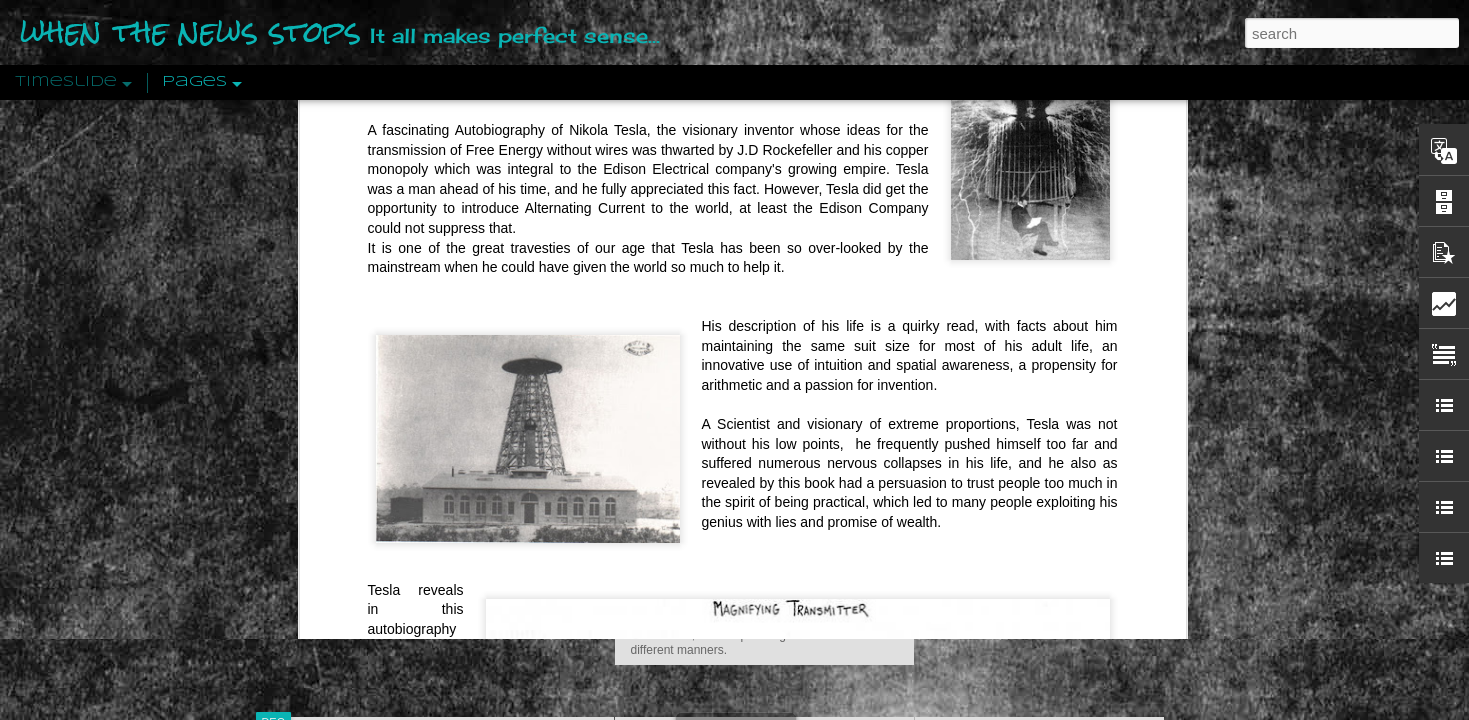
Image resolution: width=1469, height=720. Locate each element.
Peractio (345, 464)
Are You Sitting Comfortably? (746, 512)
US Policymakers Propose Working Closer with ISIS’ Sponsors (1124, 602)
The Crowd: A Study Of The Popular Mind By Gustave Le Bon (1121, 497)
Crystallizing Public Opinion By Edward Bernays (1079, 462)
